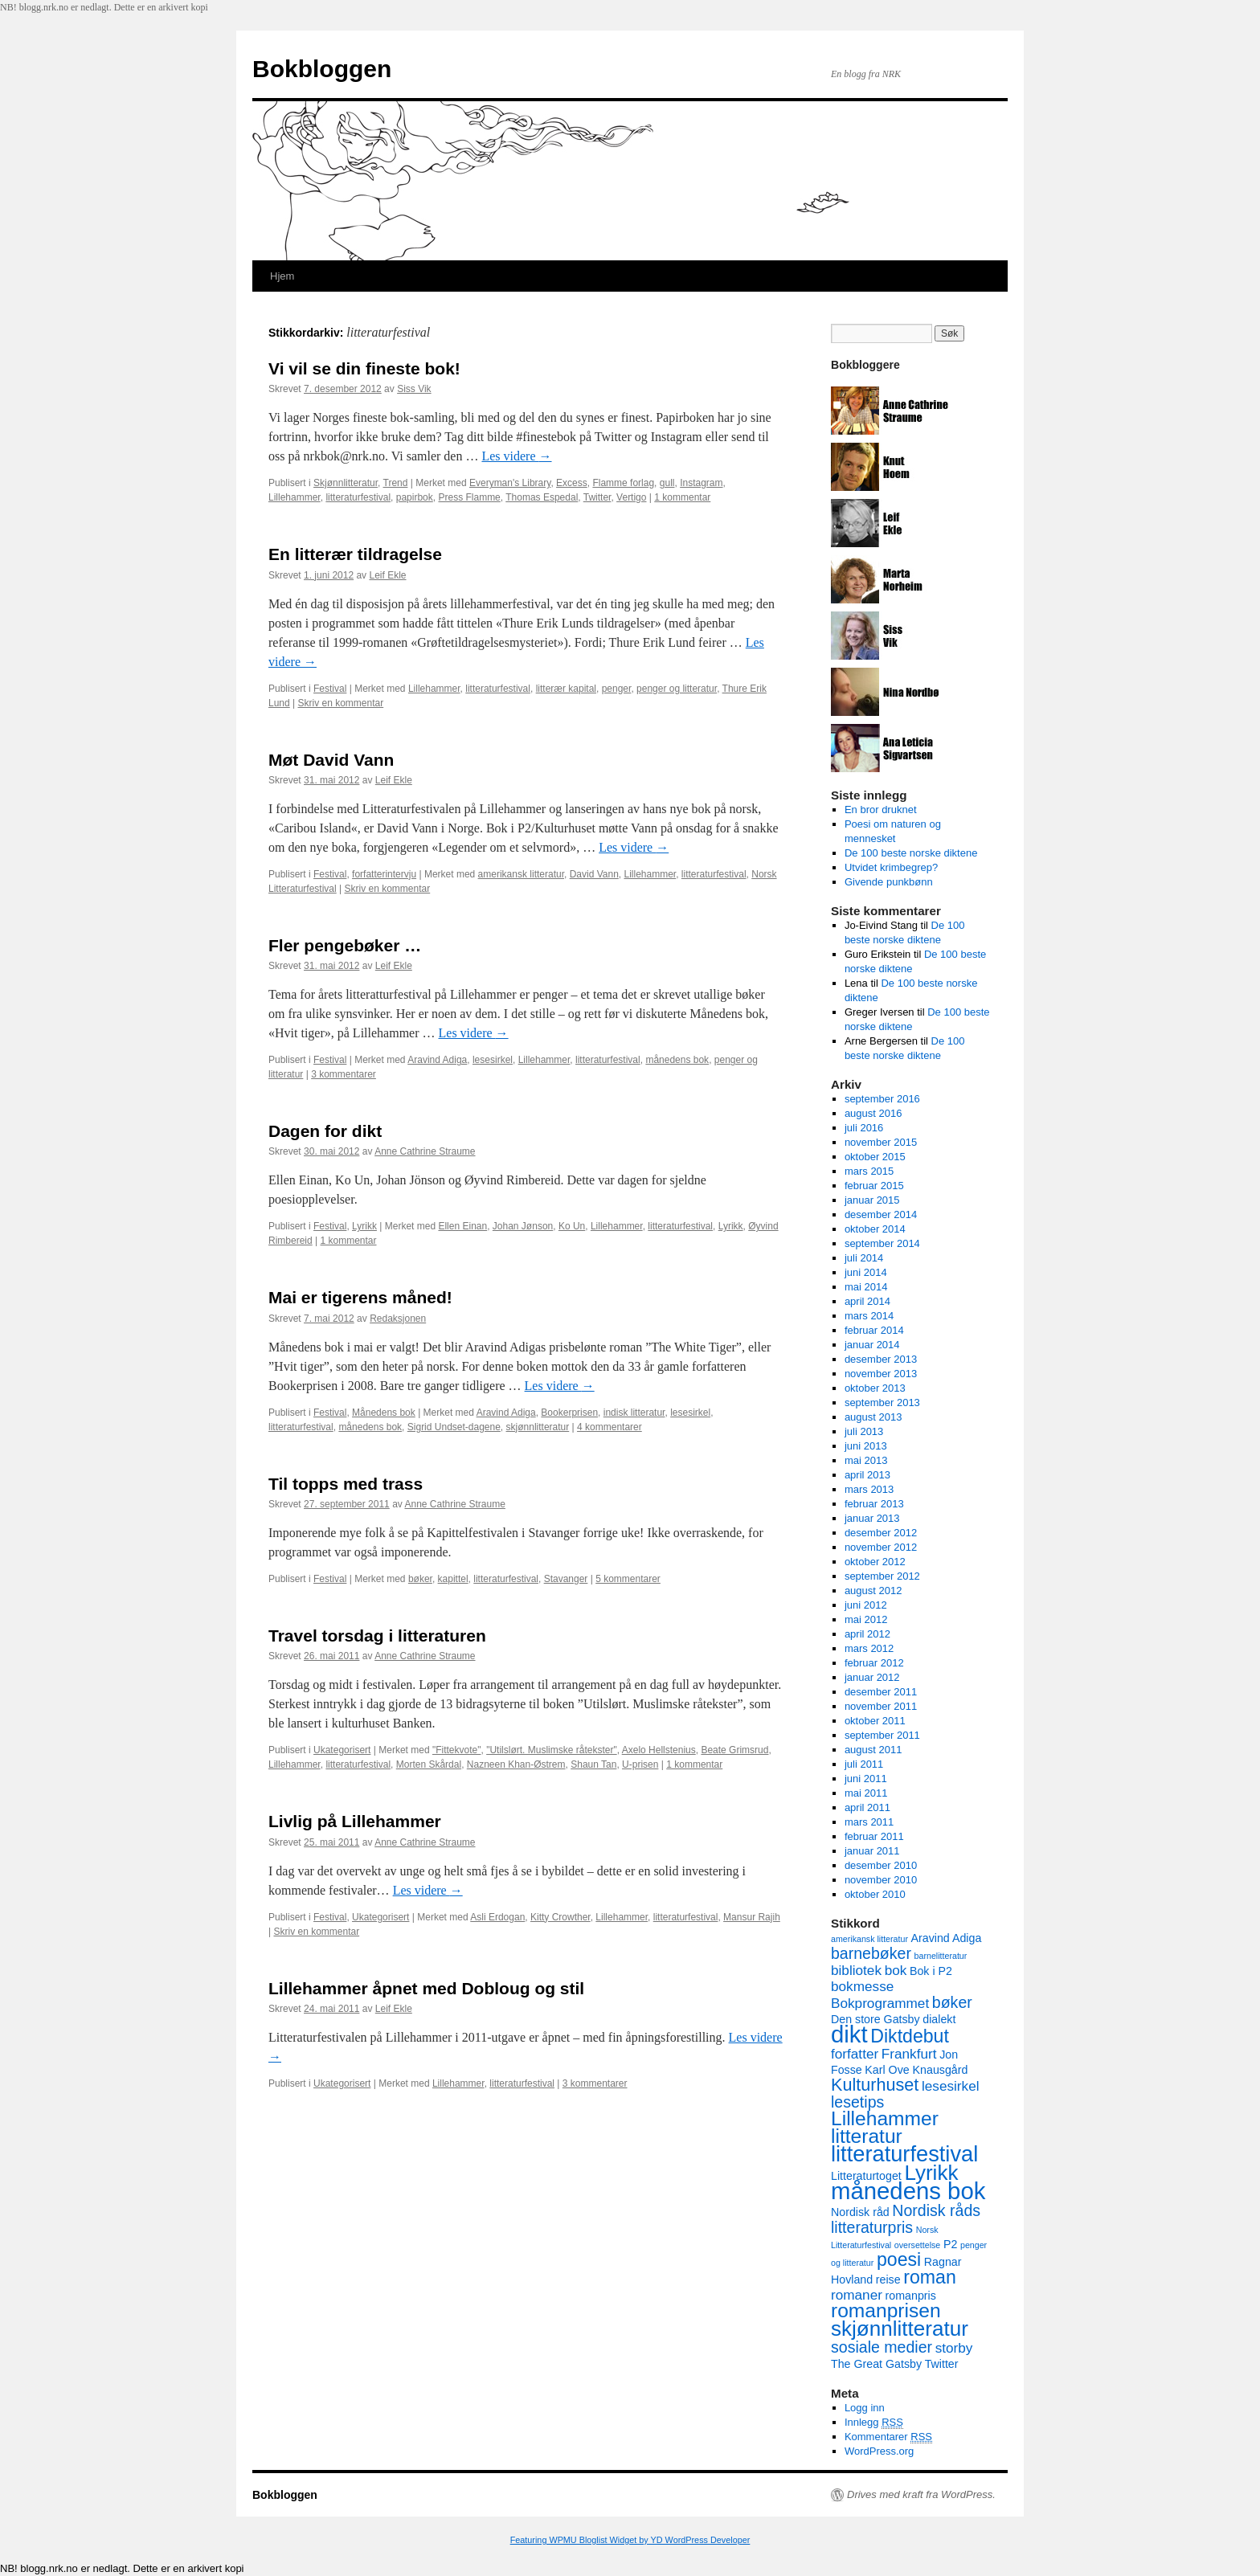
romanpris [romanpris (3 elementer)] (911, 2295)
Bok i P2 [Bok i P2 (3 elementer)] (931, 1971)
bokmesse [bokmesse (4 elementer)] (862, 1986)
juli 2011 (864, 1764)
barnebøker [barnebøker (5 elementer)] (871, 1953)
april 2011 (867, 1807)
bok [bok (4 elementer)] (896, 1970)
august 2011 (873, 1750)
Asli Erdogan (497, 1917)
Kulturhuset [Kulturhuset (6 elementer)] (874, 2085)
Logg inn (865, 2408)
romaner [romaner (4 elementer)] (856, 2295)
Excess (571, 483)
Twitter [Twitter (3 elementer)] (942, 2363)
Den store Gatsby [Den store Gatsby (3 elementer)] (875, 2019)
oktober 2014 (875, 1229)
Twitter (597, 497)
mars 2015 (869, 1171)
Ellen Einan (462, 1226)
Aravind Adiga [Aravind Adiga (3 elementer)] (946, 1938)
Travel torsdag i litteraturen (377, 1635)
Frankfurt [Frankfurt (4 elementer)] (909, 2054)
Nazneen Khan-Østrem (516, 1764)
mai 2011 (866, 1793)
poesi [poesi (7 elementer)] (899, 2259)
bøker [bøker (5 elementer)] (952, 2002)
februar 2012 (874, 1663)
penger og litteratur (676, 688)
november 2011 (881, 1706)
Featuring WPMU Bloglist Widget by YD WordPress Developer (630, 2540)
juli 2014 (864, 1258)
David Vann (594, 874)
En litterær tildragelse (355, 554)
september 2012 (882, 1576)
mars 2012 (869, 1648)
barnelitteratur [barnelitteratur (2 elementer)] (941, 1956)
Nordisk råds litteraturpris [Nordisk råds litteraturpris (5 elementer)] (905, 2219)
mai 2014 (866, 1287)
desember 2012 (881, 1533)
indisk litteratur (634, 1412)
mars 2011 (869, 1822)
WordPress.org (879, 2451)
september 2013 (882, 1402)
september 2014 (882, 1243)
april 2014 (867, 1301)
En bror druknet (881, 809)
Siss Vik (414, 389)
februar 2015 (874, 1186)
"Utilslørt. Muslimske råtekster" (551, 1750)
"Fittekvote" (456, 1750)
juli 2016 (864, 1128)
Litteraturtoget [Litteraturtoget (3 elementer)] (866, 2175)
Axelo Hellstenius (659, 1750)
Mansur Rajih (751, 1917)
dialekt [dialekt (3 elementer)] (938, 2019)
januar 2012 (872, 1677)
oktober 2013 (875, 1388)
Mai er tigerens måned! (360, 1297)
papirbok (414, 497)
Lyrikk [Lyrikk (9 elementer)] (931, 2173)
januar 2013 (872, 1518)
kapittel (453, 1578)
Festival (329, 688)
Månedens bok (383, 1412)
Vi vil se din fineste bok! (364, 368)
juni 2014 (866, 1272)
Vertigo (631, 497)
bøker (420, 1578)
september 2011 (882, 1735)
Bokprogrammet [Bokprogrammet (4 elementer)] (880, 2003)
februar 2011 (874, 1836)
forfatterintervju (384, 874)
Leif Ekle (387, 575)
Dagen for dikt (325, 1131)
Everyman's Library (509, 483)
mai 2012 (866, 1619)
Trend (395, 483)
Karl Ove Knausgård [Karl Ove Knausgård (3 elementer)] (916, 2069)
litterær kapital (566, 688)
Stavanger (566, 1578)
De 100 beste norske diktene (911, 853)
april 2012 (867, 1634)
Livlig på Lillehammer (354, 1821)
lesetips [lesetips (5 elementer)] (857, 2102)
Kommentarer (888, 2437)
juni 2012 (866, 1605)
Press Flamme (469, 497)
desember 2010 (881, 1865)
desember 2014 (881, 1214)
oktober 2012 (875, 1562)
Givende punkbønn (889, 882)
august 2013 (873, 1417)
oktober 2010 (875, 1894)
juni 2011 (866, 1779)
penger (617, 688)
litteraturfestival (358, 497)
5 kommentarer (628, 1578)
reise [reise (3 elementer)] (888, 2279)
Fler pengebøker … (344, 945)
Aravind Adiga (437, 1059)
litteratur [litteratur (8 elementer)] (866, 2136)
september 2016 (882, 1099)
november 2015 (881, 1142)
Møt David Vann (331, 759)
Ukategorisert (341, 1750)
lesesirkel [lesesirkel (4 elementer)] (951, 2086)
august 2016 (873, 1113)
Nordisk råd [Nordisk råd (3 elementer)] (860, 2212)
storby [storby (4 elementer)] (954, 2348)
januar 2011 (872, 1851)
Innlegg (874, 2422)
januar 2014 (872, 1345)
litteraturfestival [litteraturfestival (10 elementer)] (904, 2153)
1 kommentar (682, 497)
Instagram (701, 483)
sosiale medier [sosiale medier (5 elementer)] (881, 2347)
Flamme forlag (623, 483)
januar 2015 (872, 1200)
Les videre (516, 456)
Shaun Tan (593, 1764)
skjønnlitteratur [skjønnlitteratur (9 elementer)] (899, 2328)
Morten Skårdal (428, 1764)
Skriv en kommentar (341, 703)
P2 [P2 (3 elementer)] (950, 2244)
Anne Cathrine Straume (424, 1151)
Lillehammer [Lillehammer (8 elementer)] (885, 2118)
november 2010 (881, 1880)
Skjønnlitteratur (345, 483)
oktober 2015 (875, 1157)
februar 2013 (874, 1504)
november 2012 (881, 1547)
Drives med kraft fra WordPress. (921, 2494)
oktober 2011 (875, 1721)
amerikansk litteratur (521, 874)
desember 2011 (881, 1692)
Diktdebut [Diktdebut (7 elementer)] (909, 2036)
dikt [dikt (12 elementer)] (849, 2034)
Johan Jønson (523, 1226)
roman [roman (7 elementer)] (929, 2277)
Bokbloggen (321, 68)
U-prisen (640, 1764)
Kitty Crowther (560, 1917)
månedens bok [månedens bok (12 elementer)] (908, 2190)
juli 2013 (864, 1431)
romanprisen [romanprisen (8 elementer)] (886, 2310)
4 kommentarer (609, 1427)
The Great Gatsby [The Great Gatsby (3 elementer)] (876, 2363)
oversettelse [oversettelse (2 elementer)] (917, 2245)
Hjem (282, 276)
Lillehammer (294, 497)
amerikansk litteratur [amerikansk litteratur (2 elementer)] (869, 1939)
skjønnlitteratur (538, 1427)
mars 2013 (869, 1489)
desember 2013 (881, 1359)
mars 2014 (869, 1316)
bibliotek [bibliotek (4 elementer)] (856, 1970)
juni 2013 (866, 1446)
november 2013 (881, 1374)
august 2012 (873, 1590)
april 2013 (867, 1475)
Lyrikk (364, 1226)
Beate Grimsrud (734, 1750)
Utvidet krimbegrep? (891, 867)
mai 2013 (866, 1460)
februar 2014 (874, 1330)
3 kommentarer (343, 1074)
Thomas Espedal (541, 497)
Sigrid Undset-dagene (454, 1427)
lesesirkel (492, 1059)
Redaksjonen (398, 1318)
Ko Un (571, 1226)
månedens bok (677, 1059)
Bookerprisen (569, 1412)
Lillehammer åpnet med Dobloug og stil (426, 1988)
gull (667, 483)
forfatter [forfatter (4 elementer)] (854, 2054)
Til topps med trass (345, 1483)
